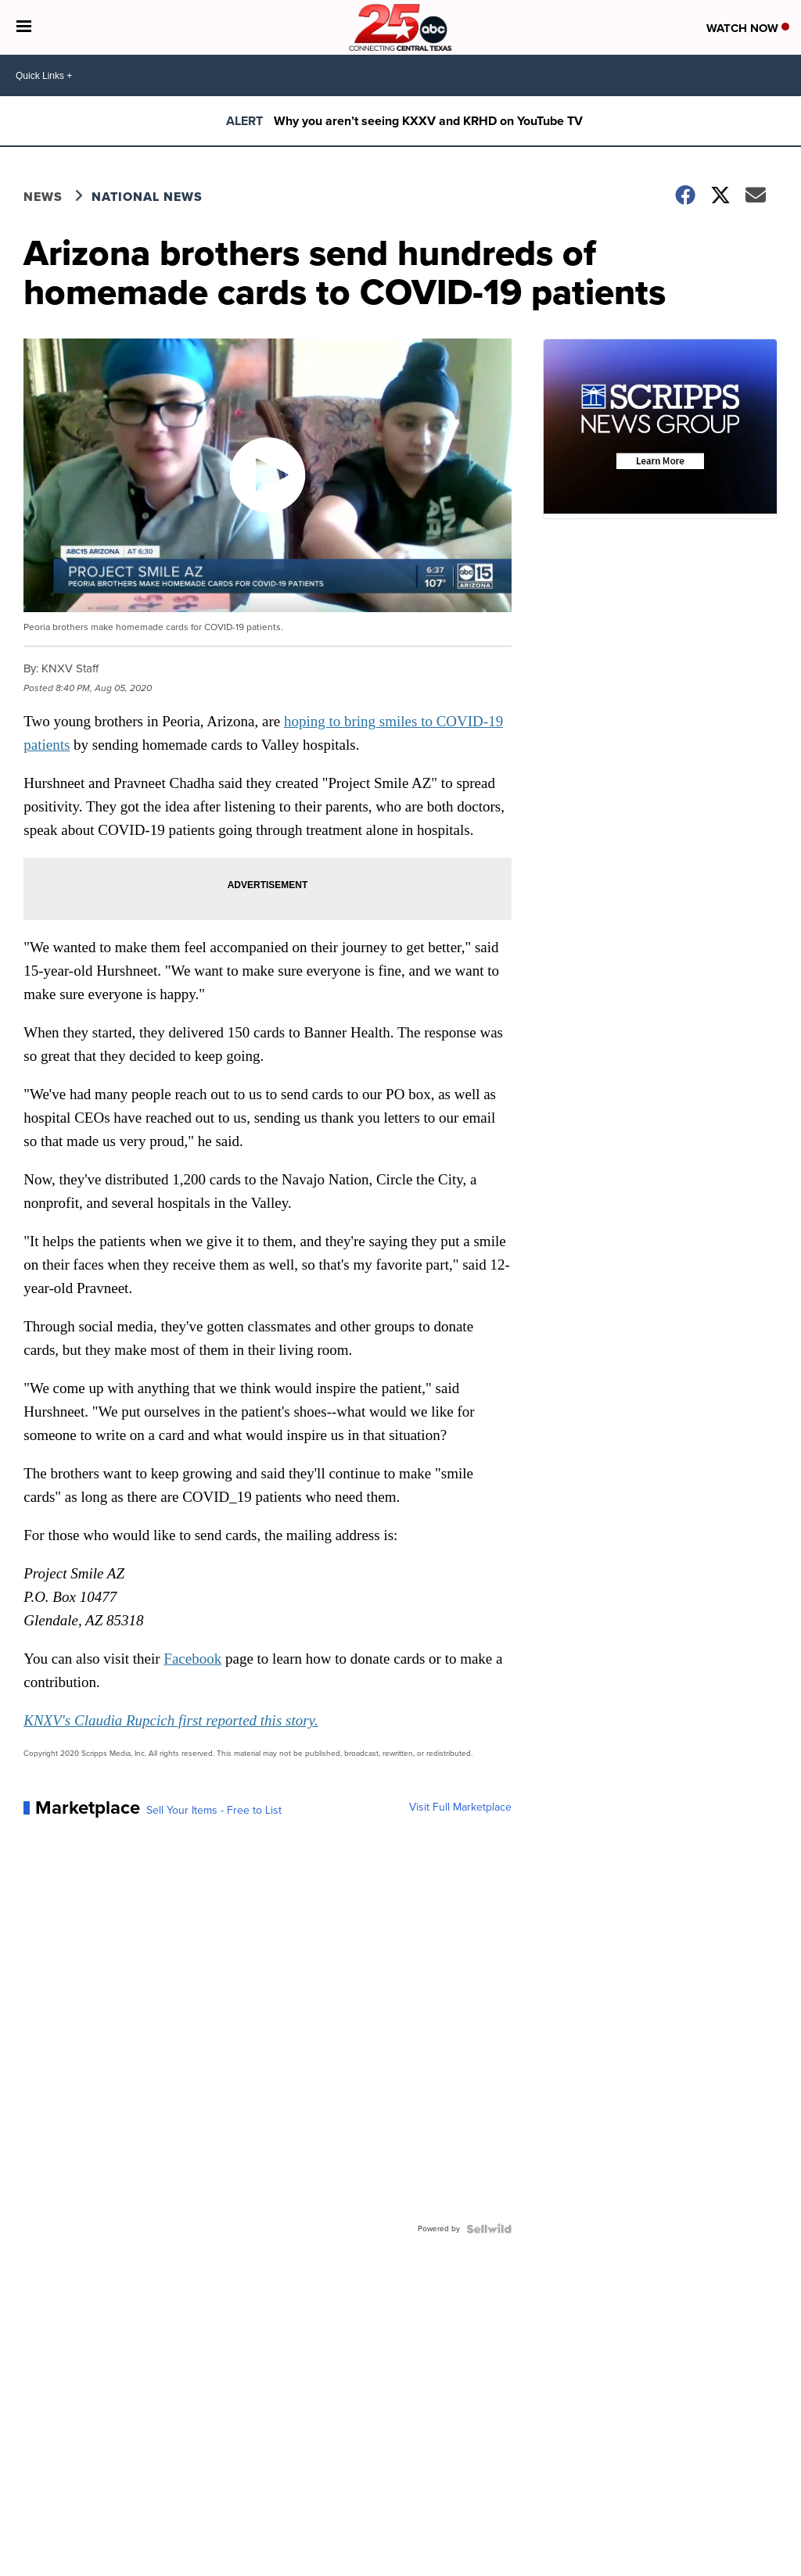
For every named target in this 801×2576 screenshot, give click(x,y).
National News (147, 197)
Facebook (192, 1658)
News (43, 197)
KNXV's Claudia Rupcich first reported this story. (170, 1720)
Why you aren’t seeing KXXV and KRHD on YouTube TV (428, 121)
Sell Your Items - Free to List (214, 1810)
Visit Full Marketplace (460, 1807)
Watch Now (747, 28)
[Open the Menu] (24, 27)
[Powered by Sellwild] (489, 2228)
